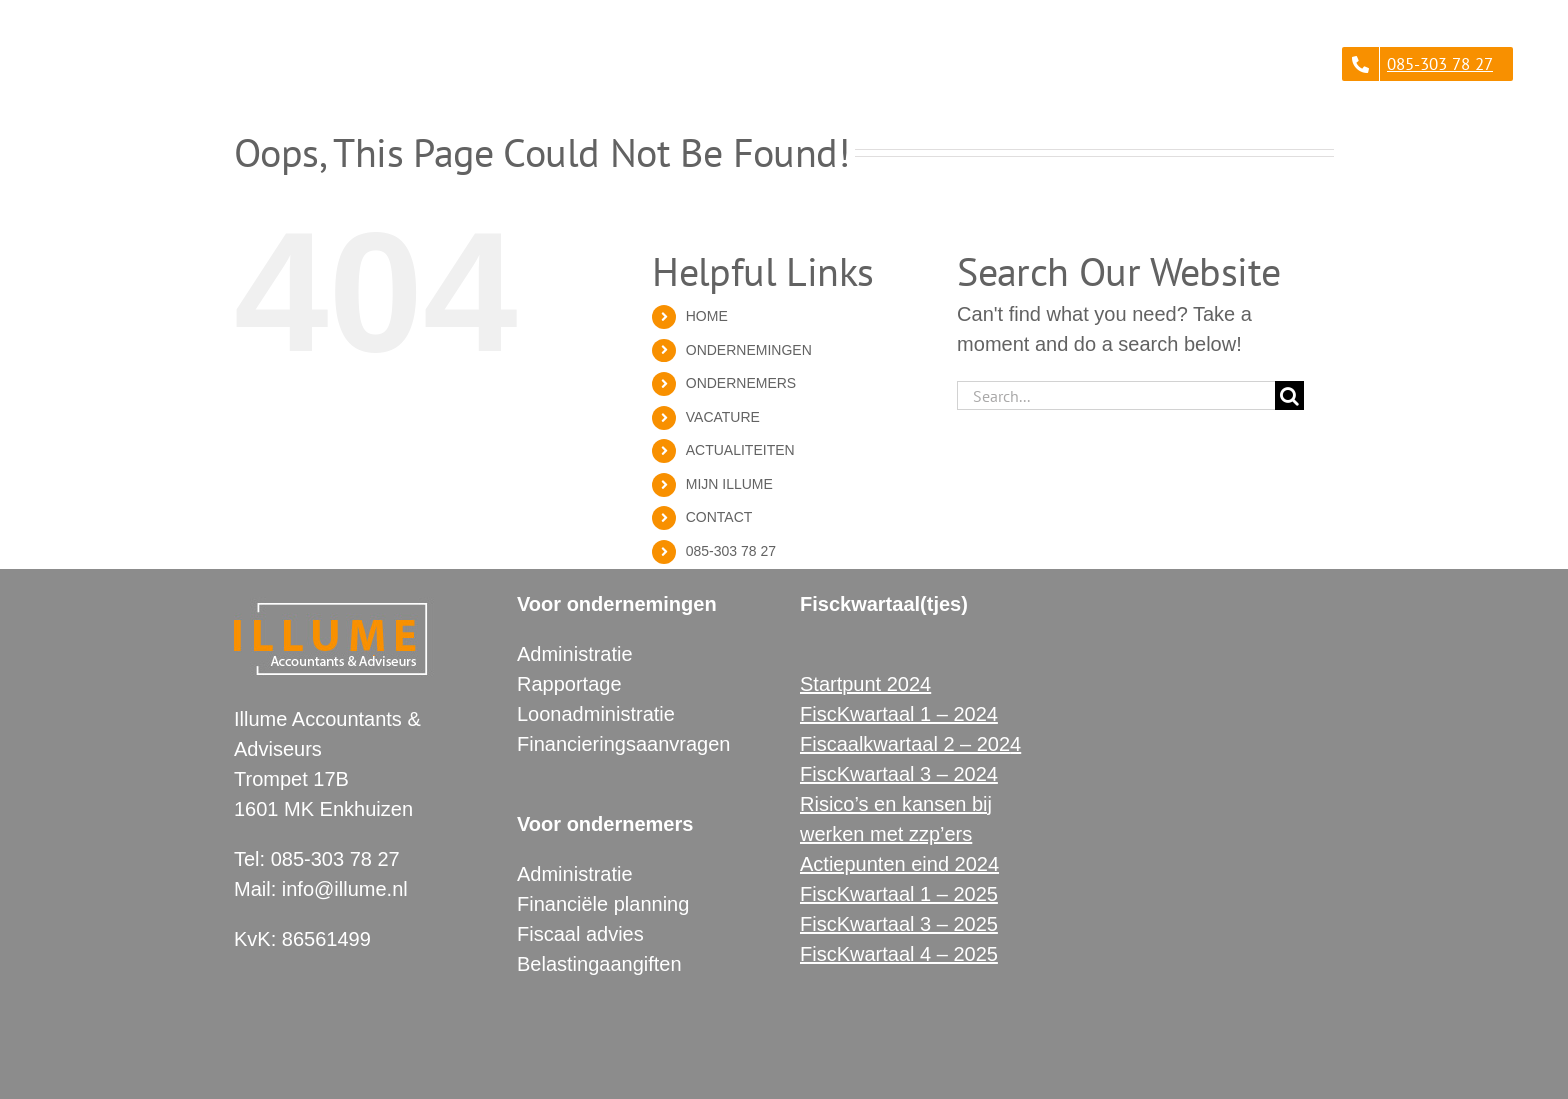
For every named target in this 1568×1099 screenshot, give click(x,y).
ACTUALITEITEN (740, 450)
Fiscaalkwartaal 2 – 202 (905, 744)
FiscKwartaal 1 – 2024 (899, 714)
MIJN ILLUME (729, 484)
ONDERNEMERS (741, 383)
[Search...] (1116, 395)
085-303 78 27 (731, 551)
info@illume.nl (345, 889)
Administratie (575, 654)
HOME (707, 316)
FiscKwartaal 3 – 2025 (899, 924)
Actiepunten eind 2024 (899, 864)
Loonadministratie (596, 714)
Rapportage (569, 684)
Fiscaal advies (580, 934)
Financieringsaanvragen (623, 744)
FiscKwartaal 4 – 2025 (899, 954)
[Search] (1289, 395)
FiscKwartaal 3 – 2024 (899, 774)
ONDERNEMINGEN (749, 350)
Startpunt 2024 (865, 684)
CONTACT (719, 517)
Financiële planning (603, 904)
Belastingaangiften (599, 964)
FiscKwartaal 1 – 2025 (899, 894)
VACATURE (723, 417)
